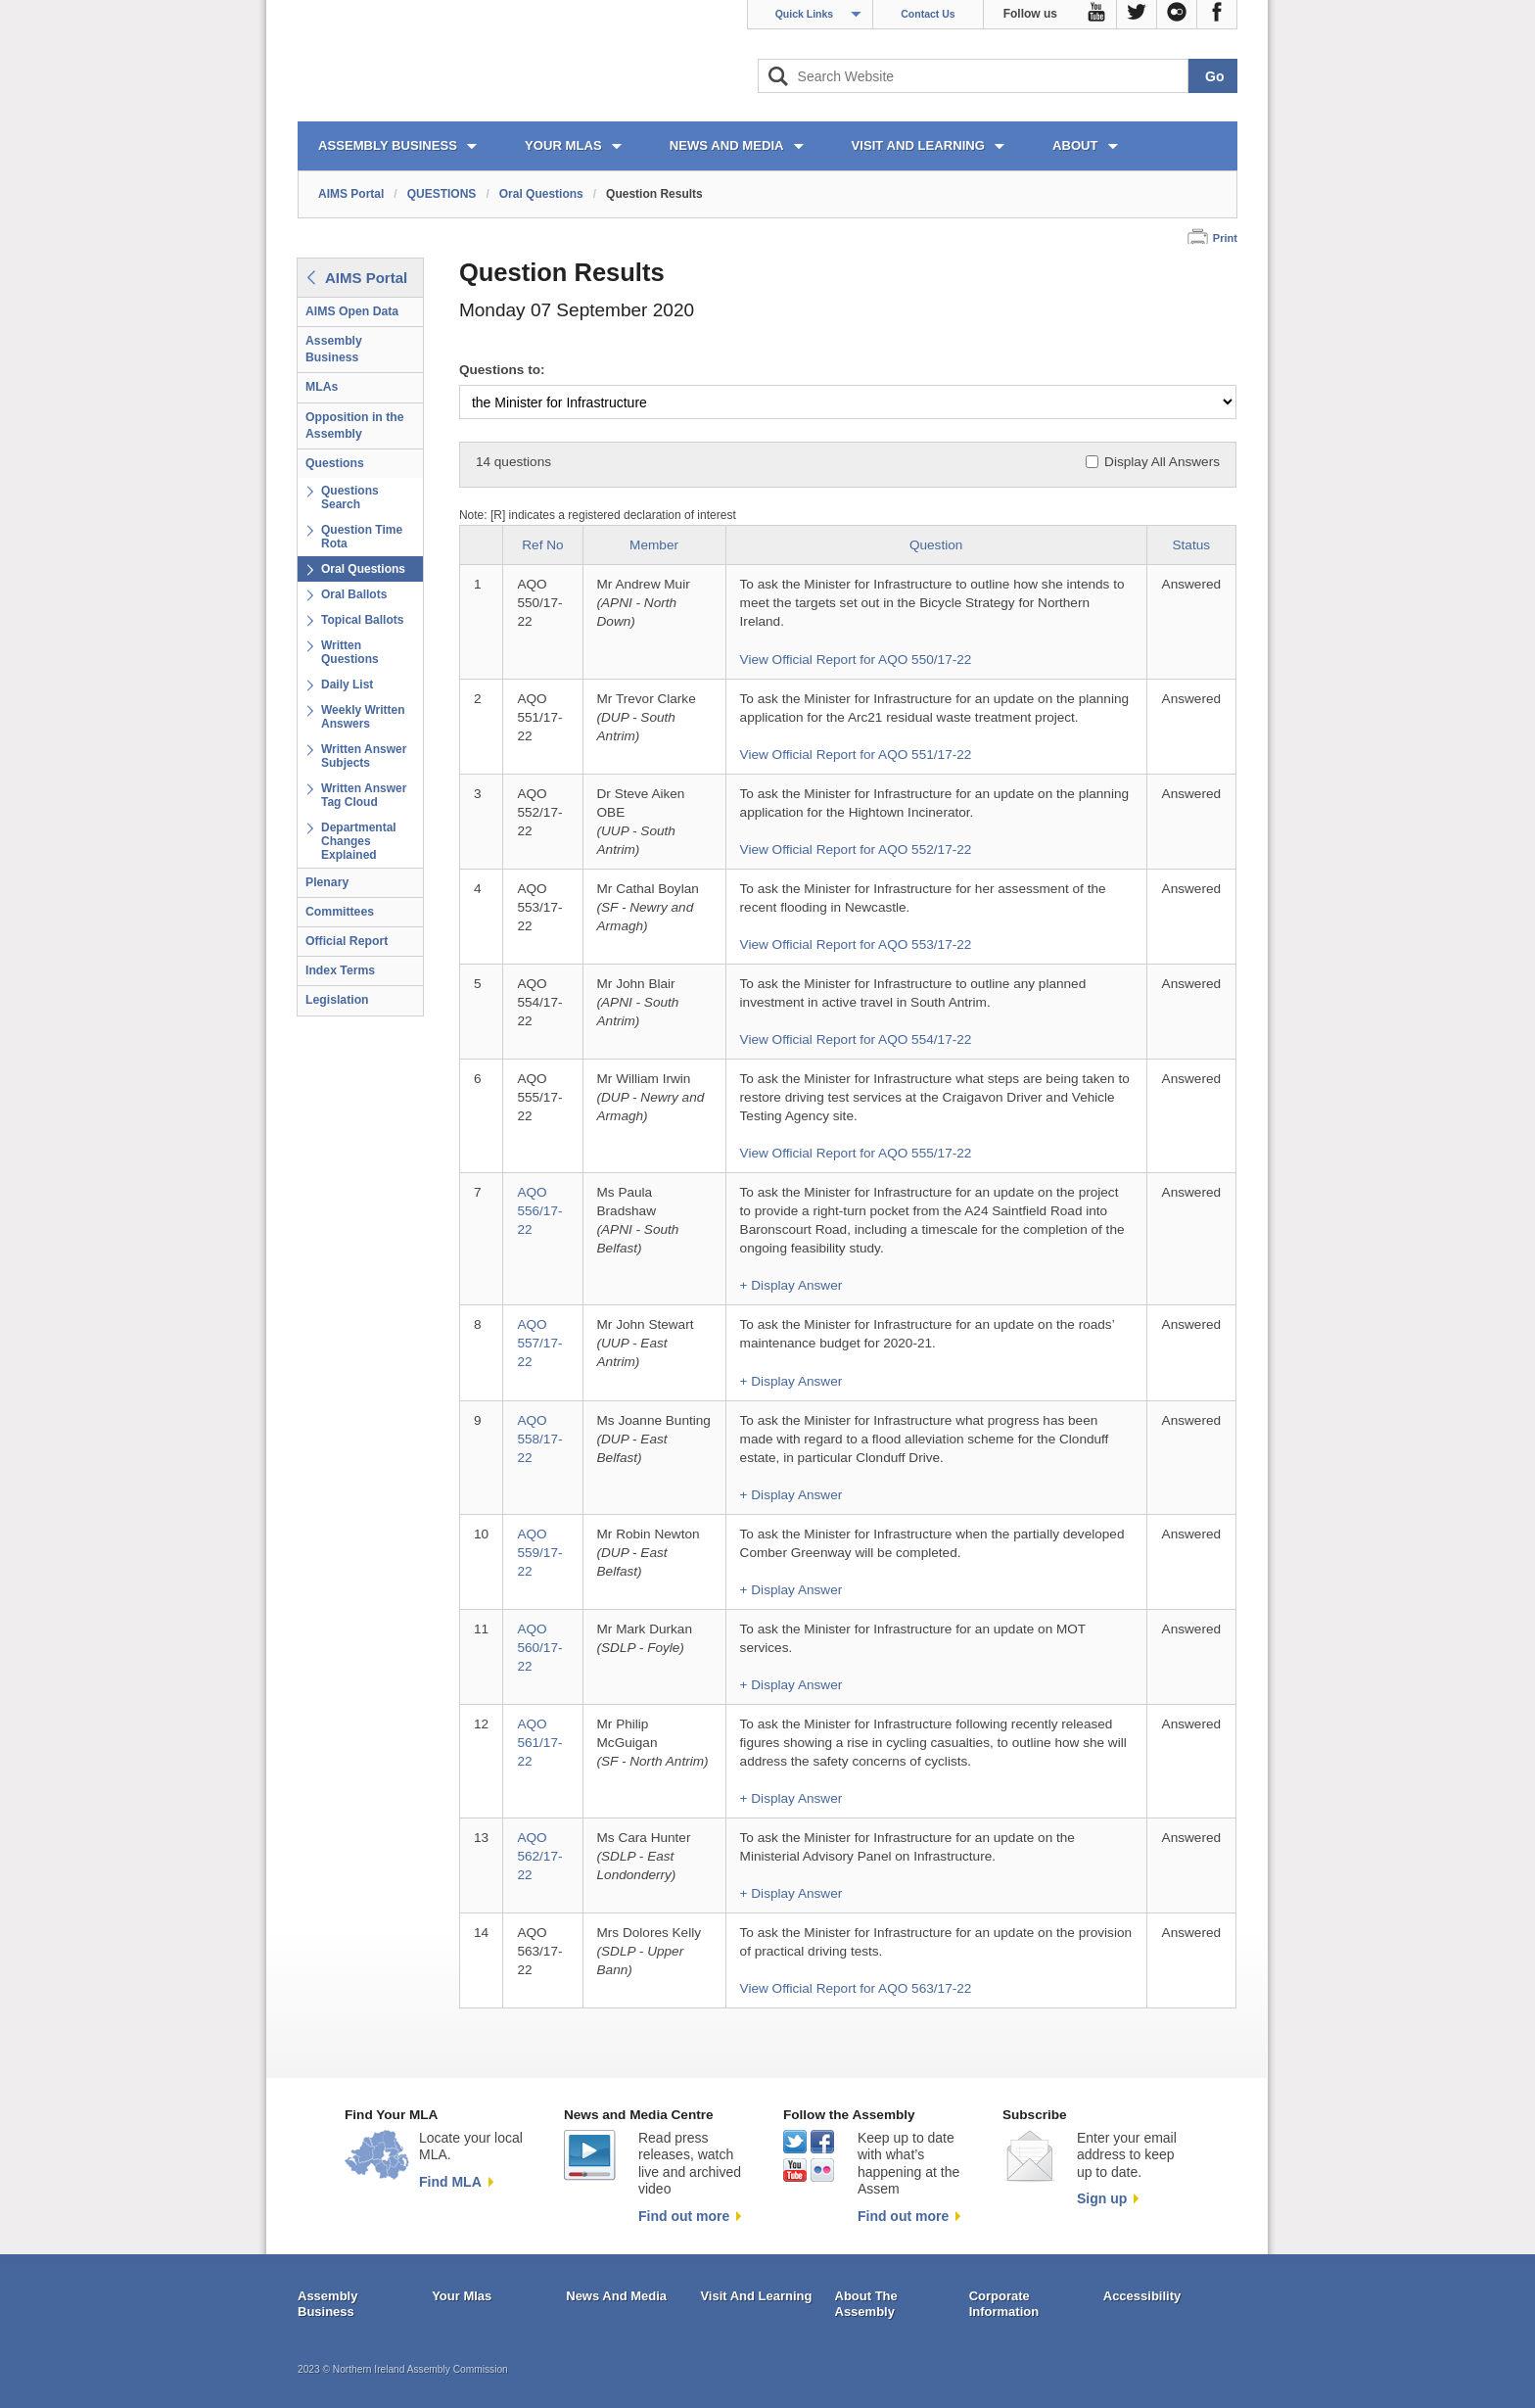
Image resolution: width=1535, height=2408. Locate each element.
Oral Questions (541, 194)
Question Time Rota (361, 536)
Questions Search (350, 497)
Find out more (683, 2216)
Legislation (337, 1000)
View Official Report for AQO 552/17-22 (856, 849)
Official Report (346, 941)
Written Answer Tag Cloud (363, 795)
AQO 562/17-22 (539, 1856)
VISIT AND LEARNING (918, 145)
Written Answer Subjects (363, 756)
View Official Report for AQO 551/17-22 (856, 754)
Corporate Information (1004, 2304)
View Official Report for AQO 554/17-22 (856, 1039)
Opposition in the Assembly (354, 425)
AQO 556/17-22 (539, 1211)
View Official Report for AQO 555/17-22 (856, 1153)
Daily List (347, 684)
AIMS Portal (351, 194)
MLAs (321, 387)
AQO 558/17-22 (539, 1439)
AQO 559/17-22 (539, 1553)
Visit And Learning (756, 2296)
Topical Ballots (362, 620)
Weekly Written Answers (363, 717)
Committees (339, 912)
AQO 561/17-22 (539, 1743)
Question (935, 545)
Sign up (1102, 2198)
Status (1192, 545)
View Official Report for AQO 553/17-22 (856, 944)
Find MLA (450, 2182)
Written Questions (350, 652)
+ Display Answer (791, 1285)
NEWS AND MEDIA (727, 145)
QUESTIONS (442, 194)
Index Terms (340, 970)
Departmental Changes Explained (358, 841)
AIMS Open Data (351, 311)
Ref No (542, 545)
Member (653, 545)
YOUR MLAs (563, 145)
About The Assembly (866, 2304)
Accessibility (1142, 2296)
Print (1225, 238)
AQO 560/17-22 (539, 1648)
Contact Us (927, 14)
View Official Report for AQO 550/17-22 (856, 659)
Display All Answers (1162, 461)
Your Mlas (461, 2296)
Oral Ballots (354, 594)
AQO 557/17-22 (539, 1343)
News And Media (616, 2296)
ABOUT (1075, 145)
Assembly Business (333, 349)
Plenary (327, 882)
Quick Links (804, 14)
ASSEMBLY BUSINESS (387, 145)
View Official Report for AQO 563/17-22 (856, 1988)
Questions (334, 463)
